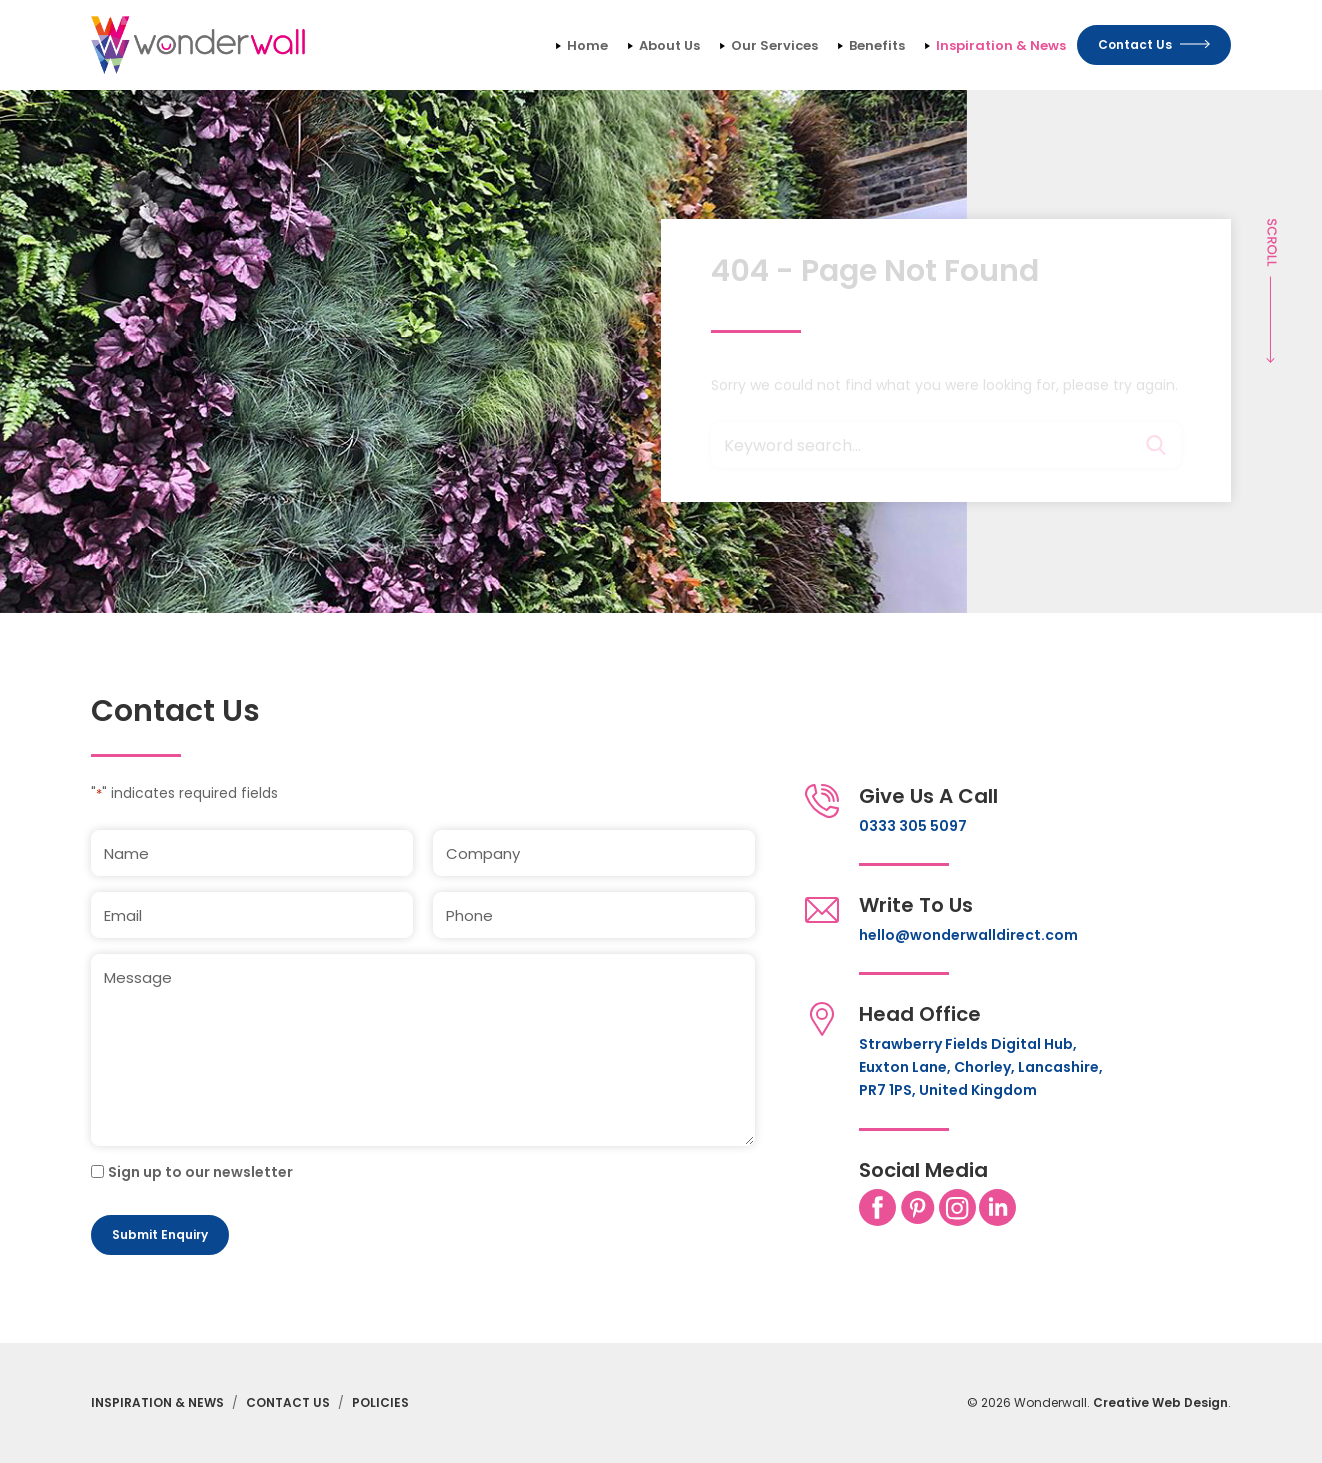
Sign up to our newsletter (200, 1172)
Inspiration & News (1001, 45)
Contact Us (288, 1402)
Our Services (774, 45)
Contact (1154, 44)
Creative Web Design (1160, 1402)
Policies (380, 1402)
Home (587, 45)
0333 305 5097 (913, 826)
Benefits (877, 45)
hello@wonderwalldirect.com (968, 935)
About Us (669, 45)
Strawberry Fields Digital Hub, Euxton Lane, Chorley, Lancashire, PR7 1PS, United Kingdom (981, 1067)
